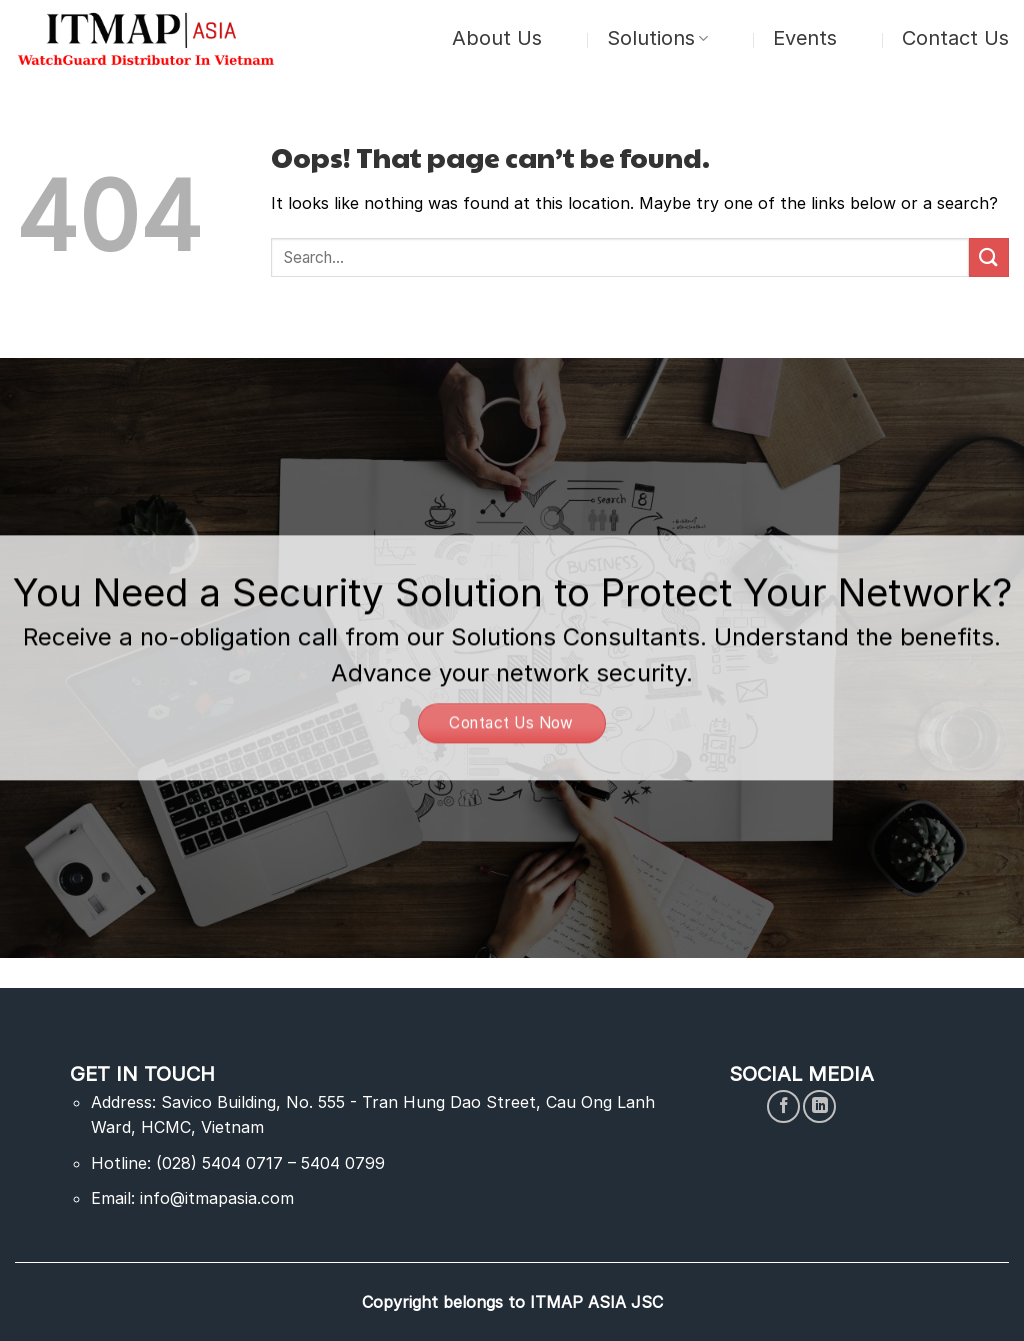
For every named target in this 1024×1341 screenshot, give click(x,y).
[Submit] (989, 257)
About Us (497, 38)
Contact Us (955, 38)
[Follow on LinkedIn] (819, 1106)
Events (805, 38)
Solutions (657, 38)
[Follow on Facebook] (783, 1106)
